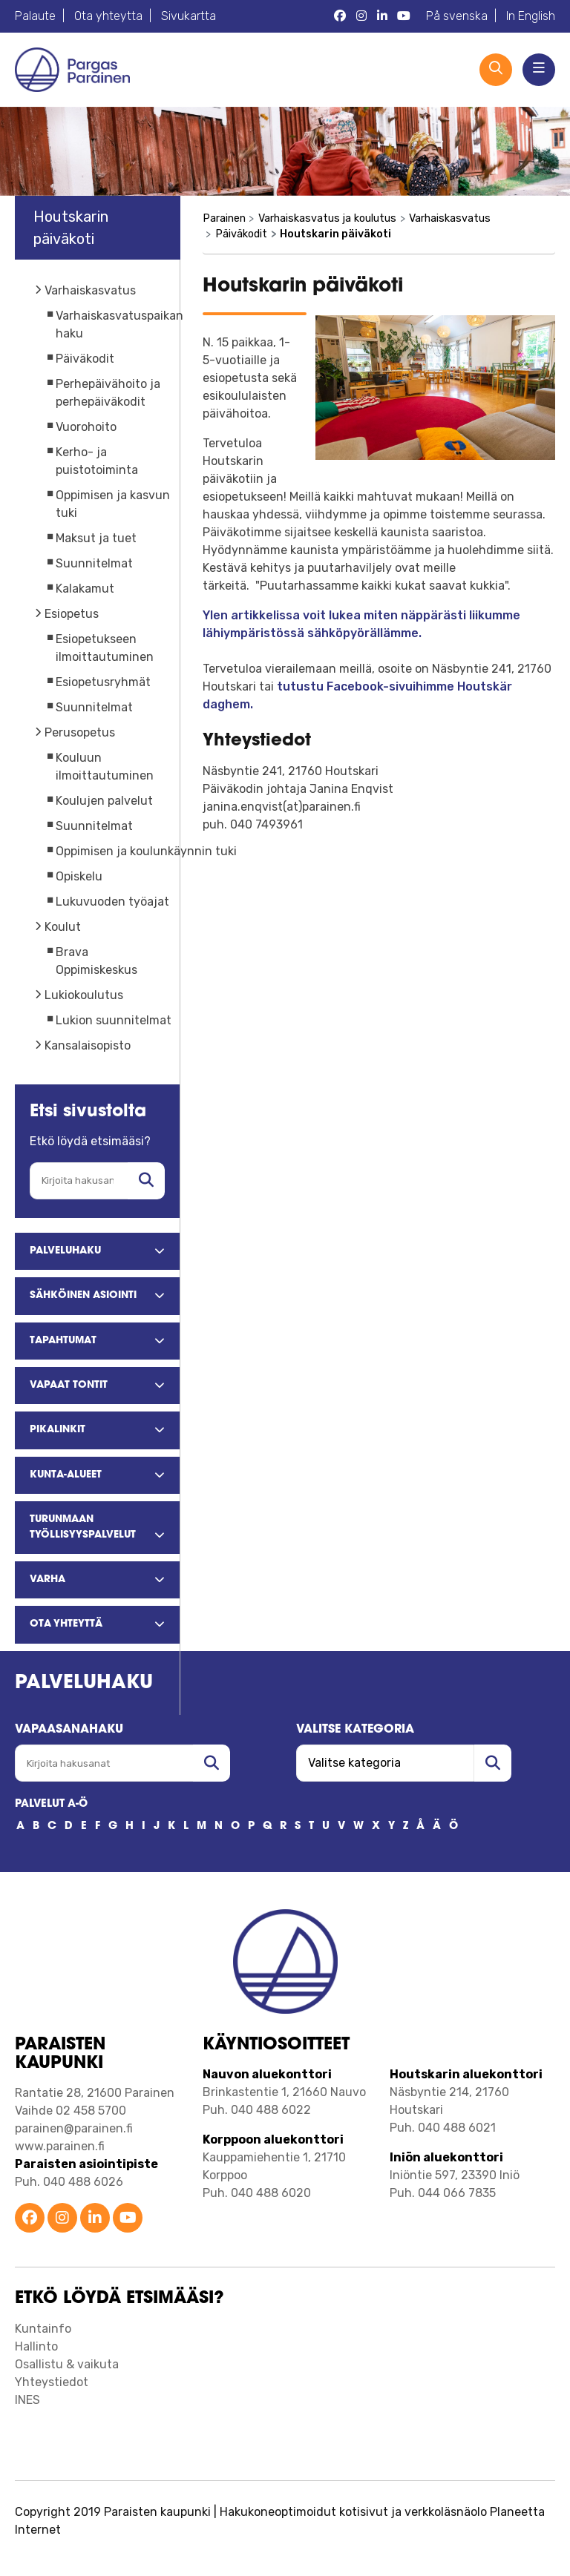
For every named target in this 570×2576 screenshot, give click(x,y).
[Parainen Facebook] (340, 16)
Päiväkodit (85, 359)
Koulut (63, 927)
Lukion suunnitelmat (113, 1020)
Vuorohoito (86, 427)
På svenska (457, 16)
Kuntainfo (43, 2329)
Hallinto (36, 2346)
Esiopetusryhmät (103, 682)
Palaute (35, 16)
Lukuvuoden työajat (112, 902)
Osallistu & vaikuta (67, 2364)
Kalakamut (85, 589)
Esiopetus (72, 614)
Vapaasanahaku (69, 1730)
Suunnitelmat (94, 563)
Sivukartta (188, 16)
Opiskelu (79, 876)
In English (530, 16)
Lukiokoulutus (84, 995)
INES (27, 2400)
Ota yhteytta (108, 16)
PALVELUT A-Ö (51, 1804)
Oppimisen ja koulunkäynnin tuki (146, 851)
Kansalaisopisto (88, 1045)
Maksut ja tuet (96, 538)
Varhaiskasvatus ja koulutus (327, 218)
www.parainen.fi (60, 2146)
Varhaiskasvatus (90, 290)
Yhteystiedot (51, 2382)
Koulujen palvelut (104, 801)
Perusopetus (80, 732)
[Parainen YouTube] (403, 16)
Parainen (224, 218)
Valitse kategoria (355, 1730)
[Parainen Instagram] (361, 16)
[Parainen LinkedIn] (382, 16)
